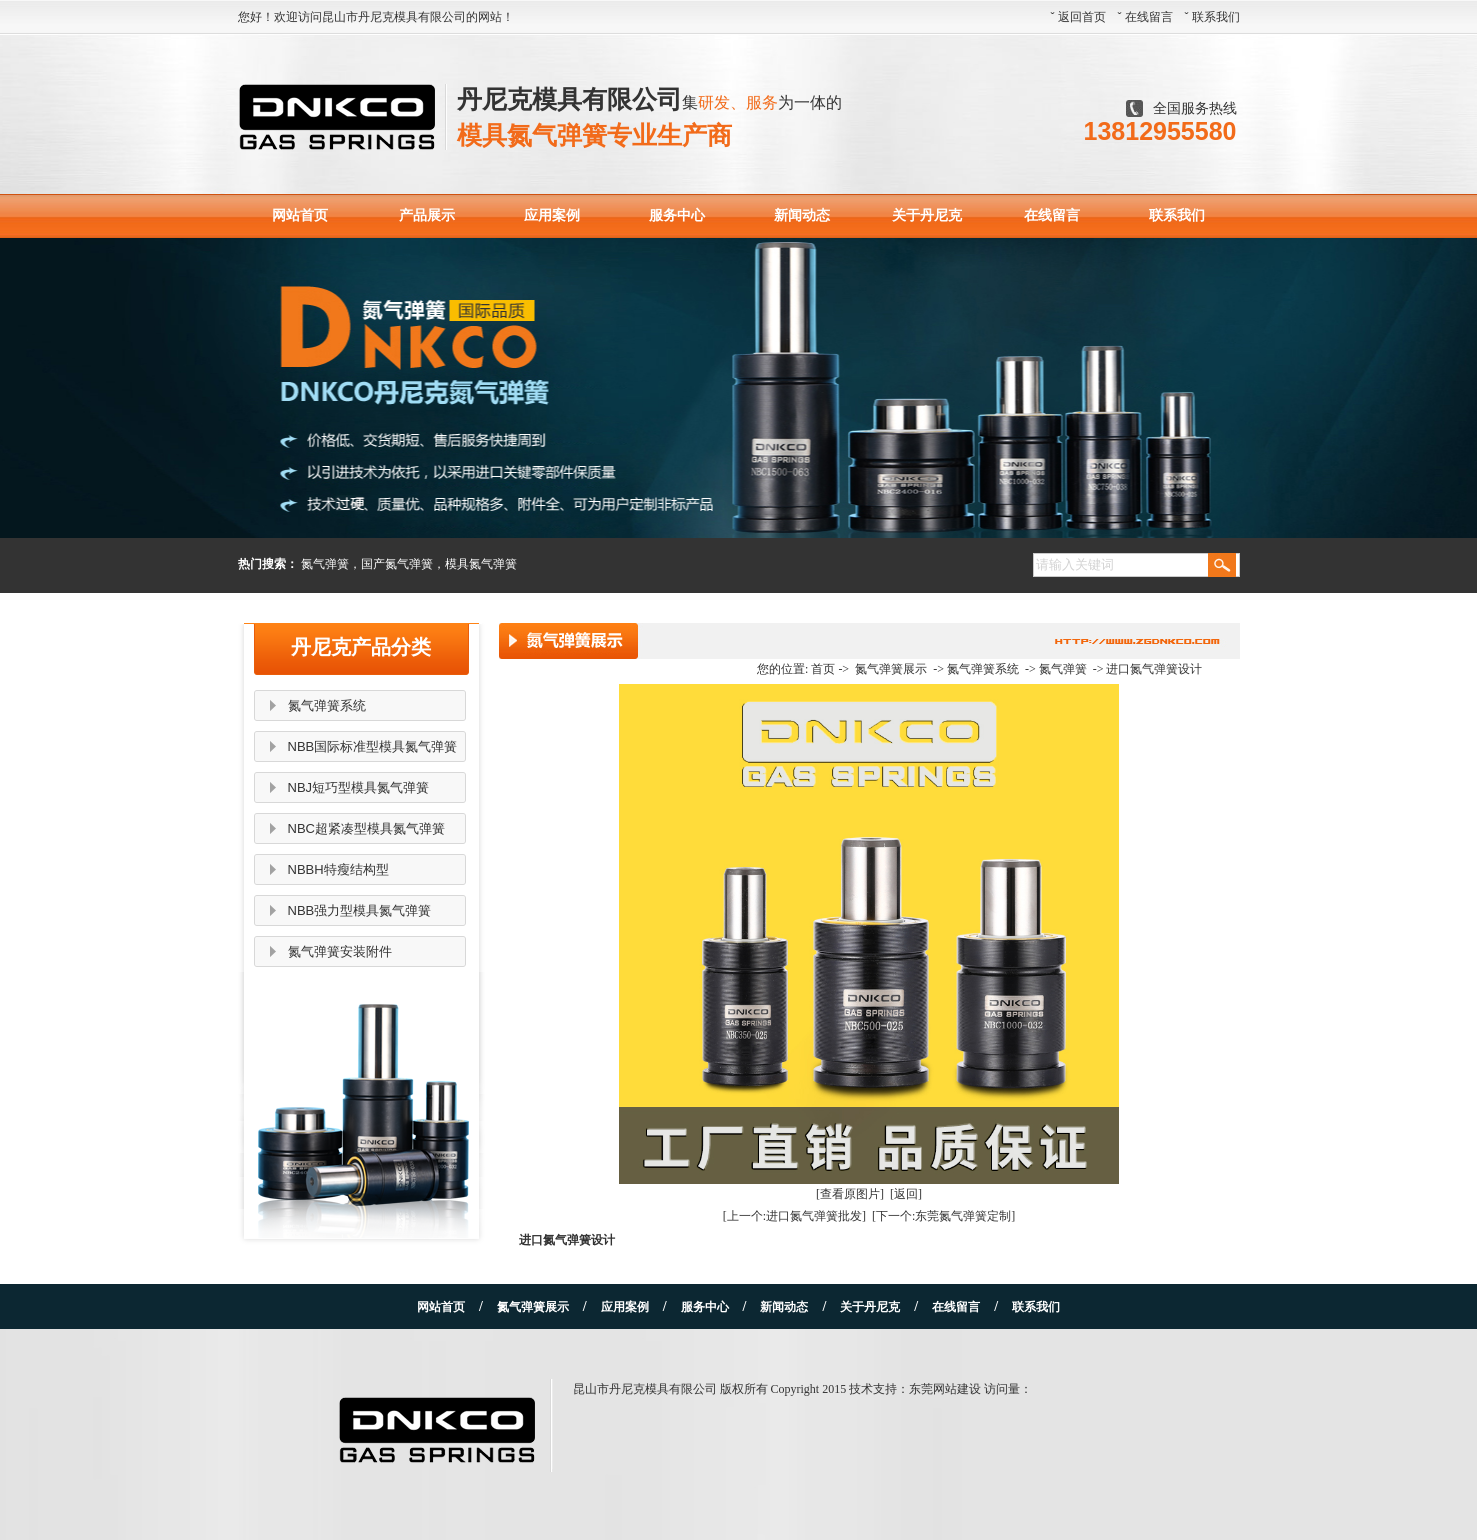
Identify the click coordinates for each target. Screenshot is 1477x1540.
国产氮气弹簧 (397, 564)
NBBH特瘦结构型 (338, 869)
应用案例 (552, 215)
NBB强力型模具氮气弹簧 (360, 910)
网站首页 (300, 215)
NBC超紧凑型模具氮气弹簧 (366, 828)
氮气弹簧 (325, 564)
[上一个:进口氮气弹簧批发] (794, 1216)
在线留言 (1149, 17)
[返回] (906, 1194)
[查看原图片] (850, 1194)
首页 (823, 669)
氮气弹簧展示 (891, 669)
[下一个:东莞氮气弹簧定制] (943, 1216)
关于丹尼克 (927, 215)
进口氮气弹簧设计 (1154, 669)
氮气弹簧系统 (327, 705)
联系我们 (1216, 17)
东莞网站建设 (945, 1389)
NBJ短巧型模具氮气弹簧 (359, 787)
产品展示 (427, 215)
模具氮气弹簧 (481, 564)
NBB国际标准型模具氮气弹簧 (373, 746)
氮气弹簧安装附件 (340, 951)
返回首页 (1082, 17)
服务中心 (677, 215)
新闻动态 (802, 215)
